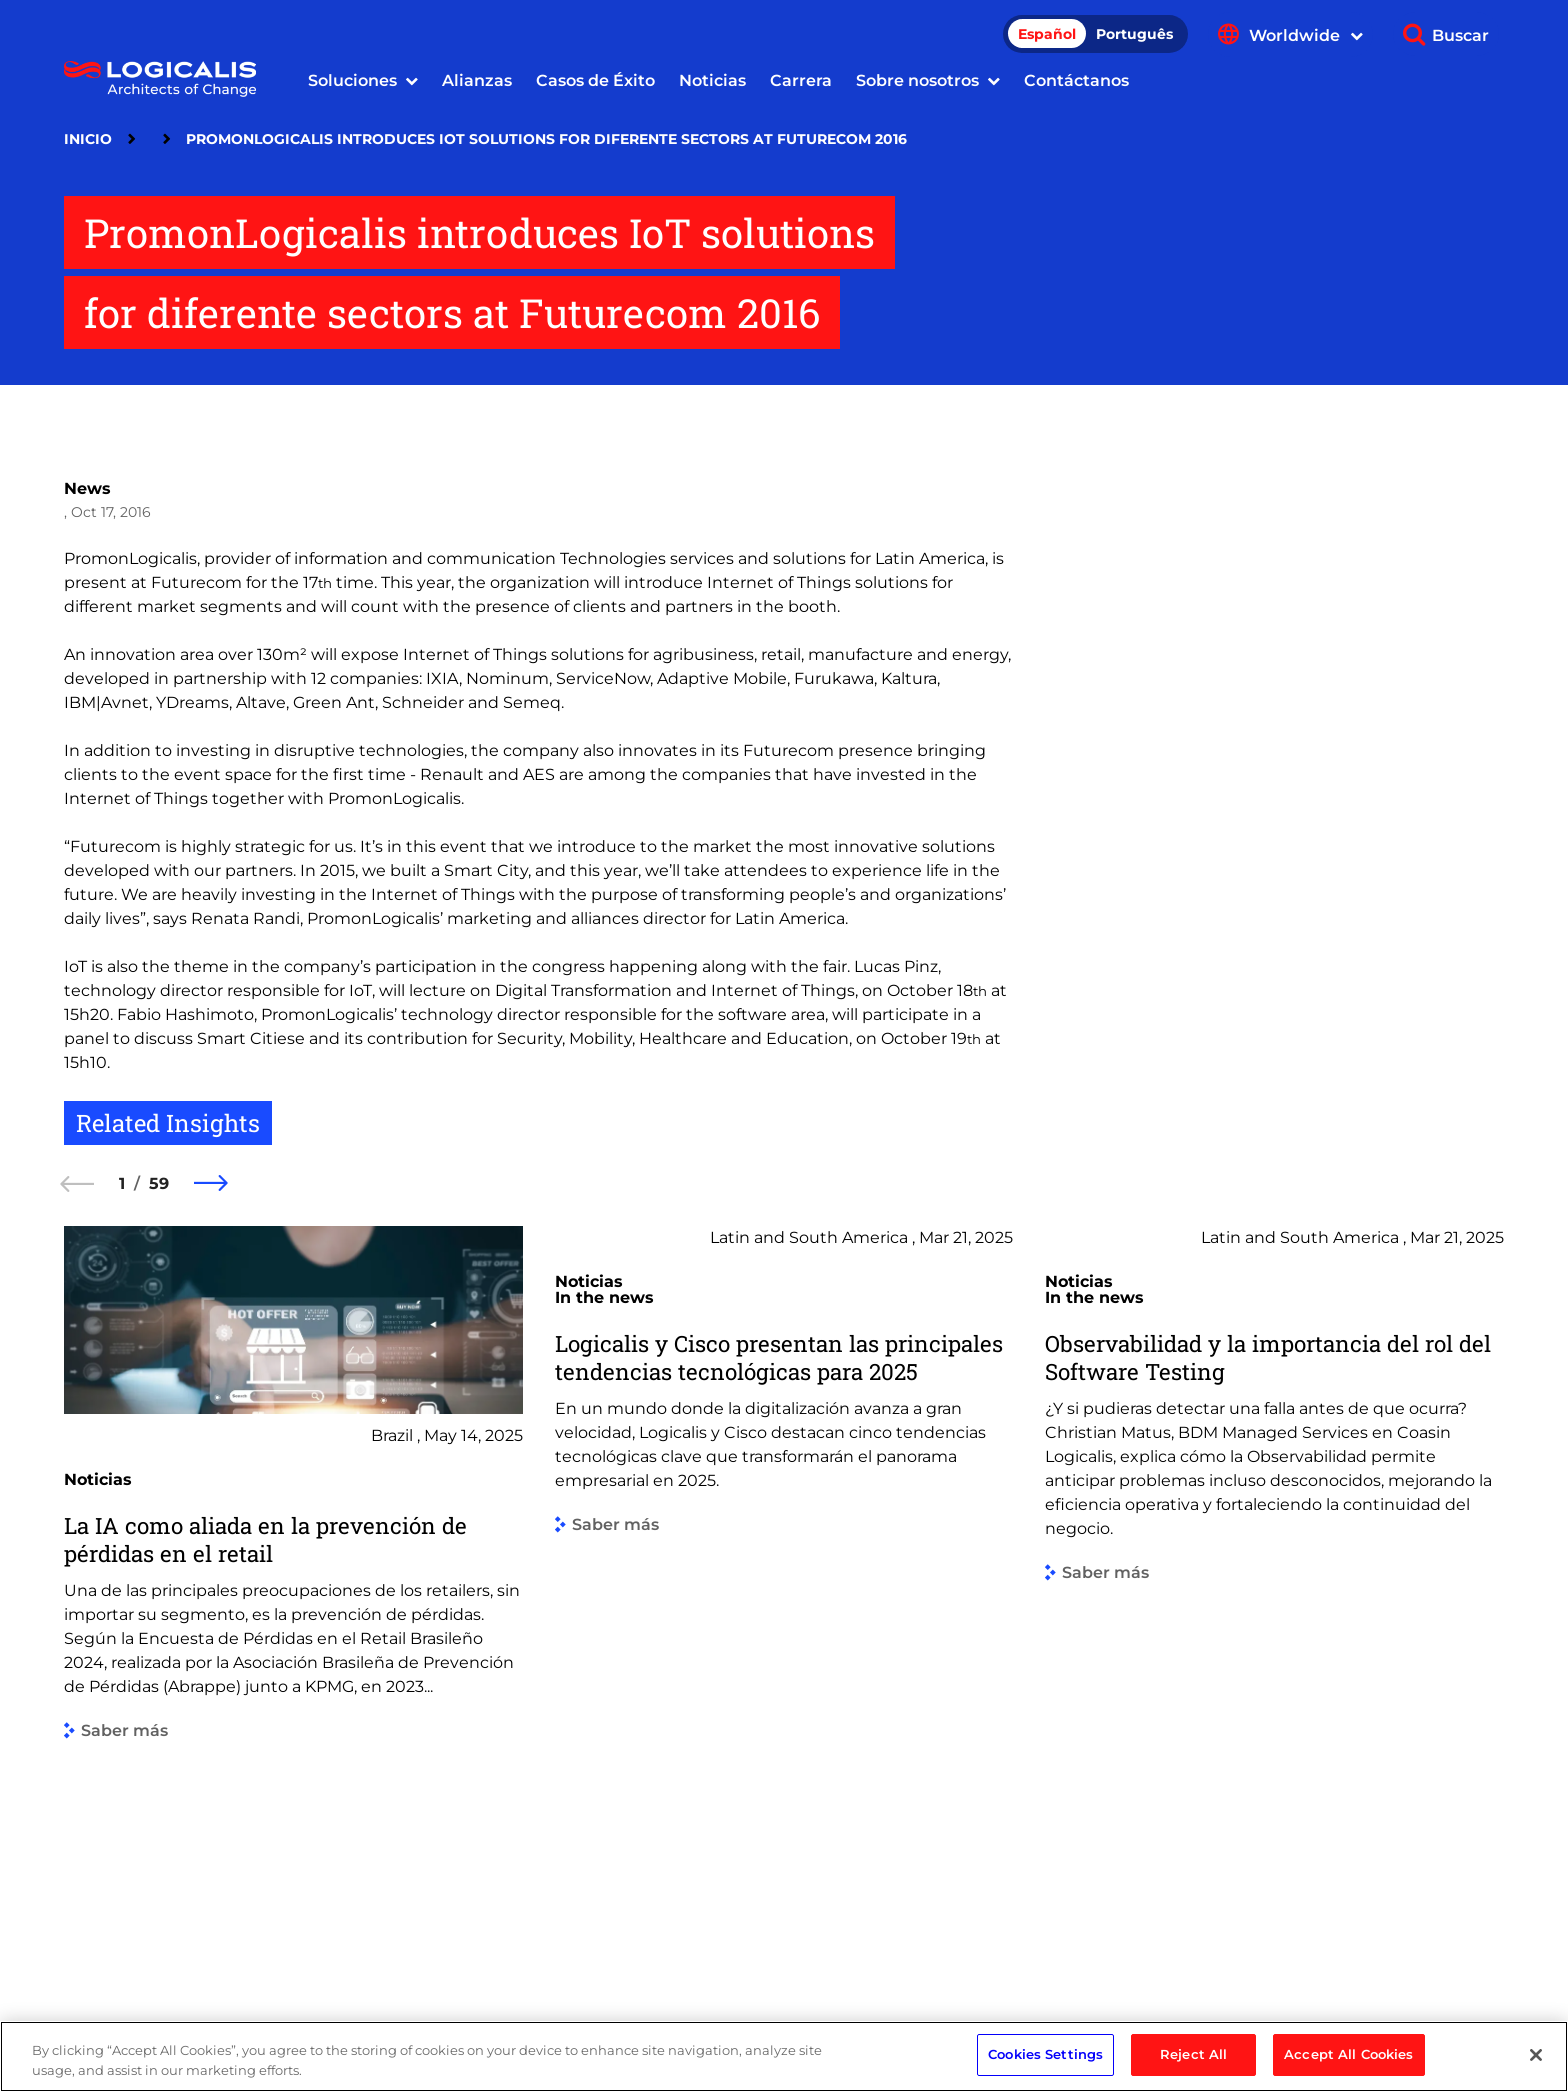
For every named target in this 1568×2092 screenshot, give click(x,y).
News (87, 488)
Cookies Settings (1045, 2065)
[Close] (1536, 2065)
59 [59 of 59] (159, 1183)
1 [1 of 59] (122, 1183)
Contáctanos (1076, 80)
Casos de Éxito (595, 80)
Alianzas (477, 80)
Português (1134, 34)
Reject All (1193, 2065)
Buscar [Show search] (1460, 35)
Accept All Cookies (1348, 2065)
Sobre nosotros (917, 80)
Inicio (88, 139)
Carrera (801, 80)
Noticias (712, 80)
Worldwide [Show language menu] (1306, 35)
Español (1047, 34)
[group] (293, 1593)
